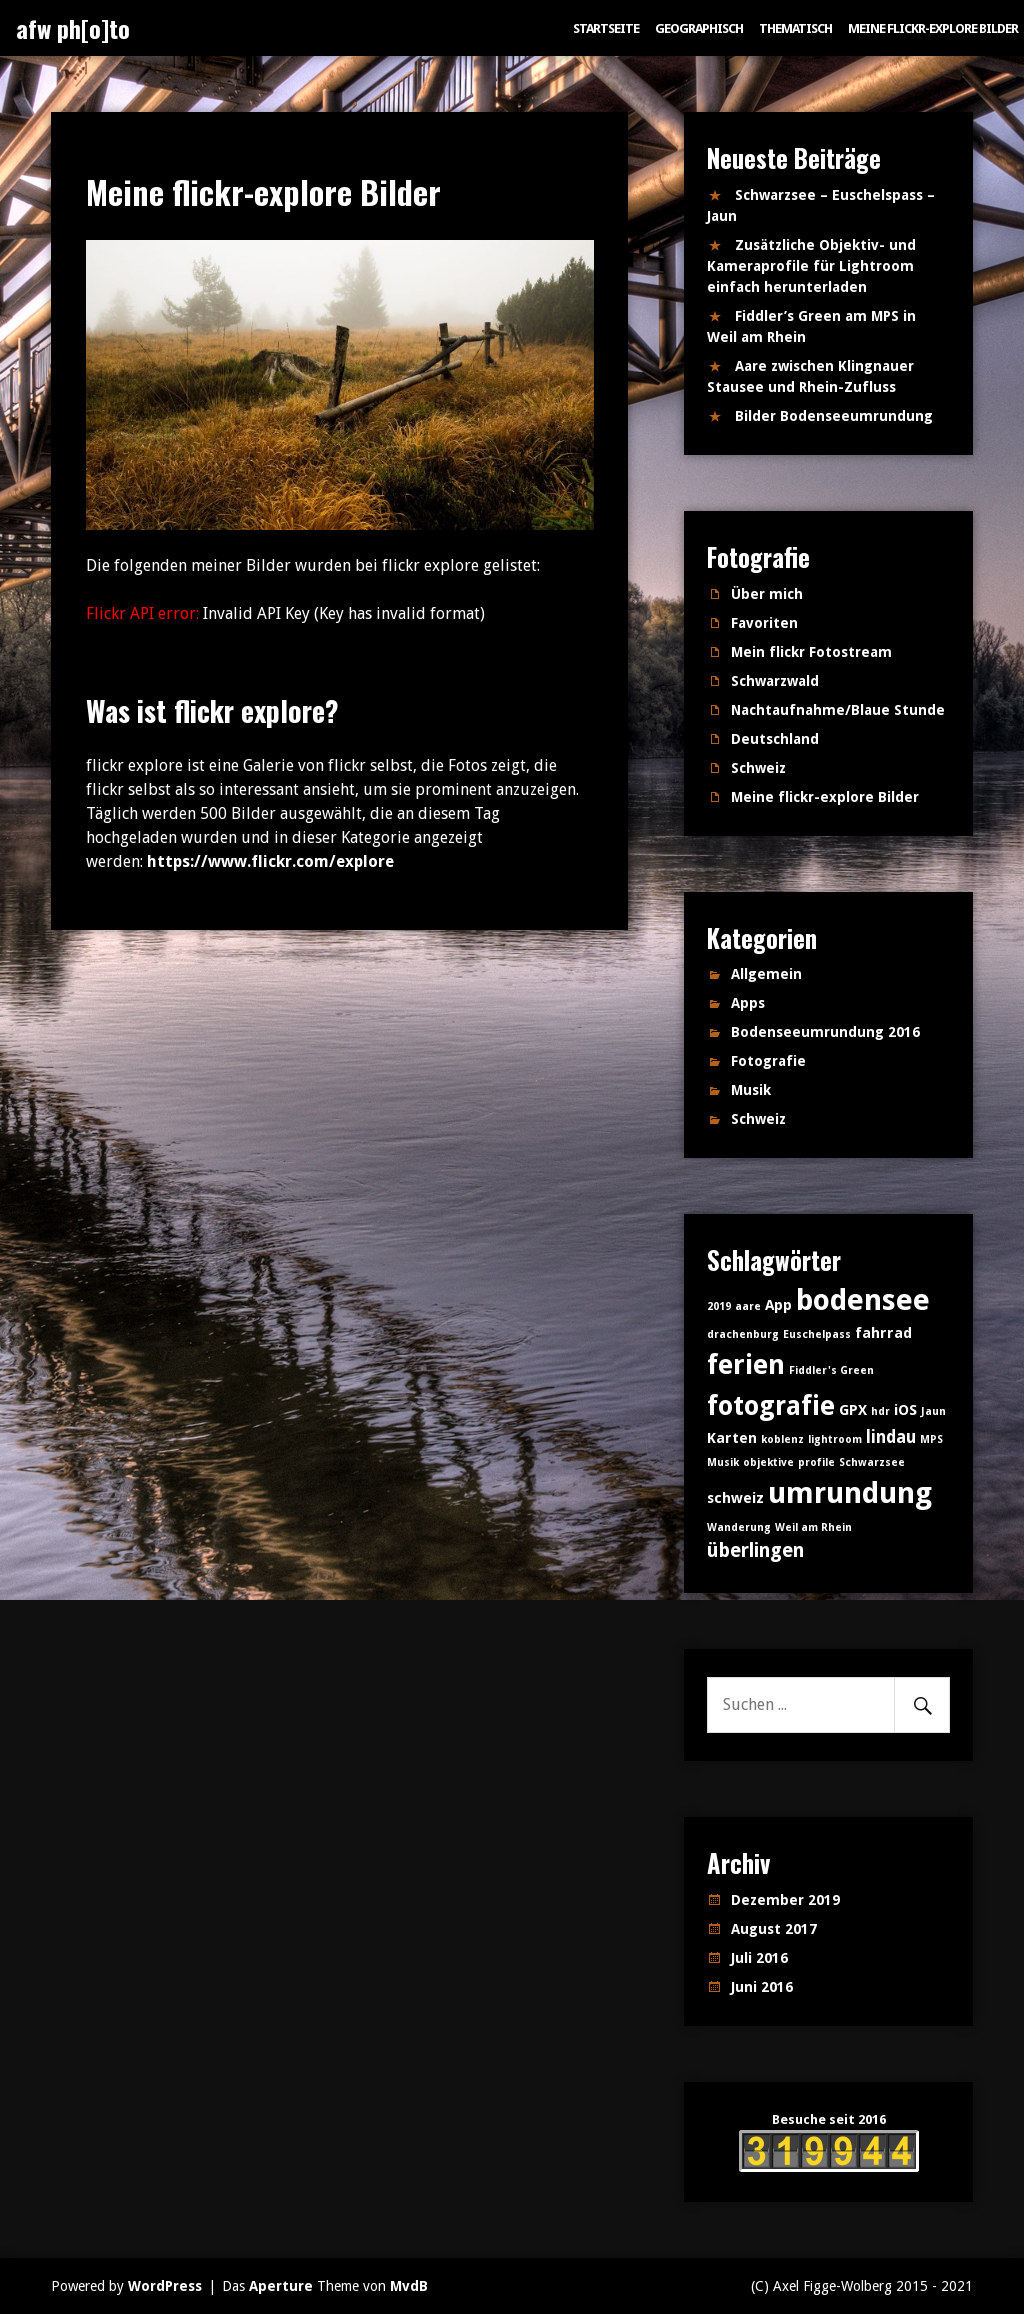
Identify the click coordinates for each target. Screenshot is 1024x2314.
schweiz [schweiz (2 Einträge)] (735, 1498)
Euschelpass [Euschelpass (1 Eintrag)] (817, 1334)
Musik (751, 1090)
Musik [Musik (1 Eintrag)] (723, 1462)
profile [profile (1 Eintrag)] (816, 1462)
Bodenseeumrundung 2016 (825, 1032)
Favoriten (764, 623)
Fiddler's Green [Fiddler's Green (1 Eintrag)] (831, 1370)
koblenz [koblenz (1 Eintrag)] (782, 1439)
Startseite (606, 28)
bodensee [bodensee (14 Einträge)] (863, 1300)
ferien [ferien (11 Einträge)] (746, 1365)
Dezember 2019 (785, 1900)
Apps (748, 1003)
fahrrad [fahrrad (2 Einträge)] (883, 1333)
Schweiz (758, 768)
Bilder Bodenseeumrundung (834, 416)
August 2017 (774, 1929)
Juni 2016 (762, 1987)
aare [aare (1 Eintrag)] (748, 1306)
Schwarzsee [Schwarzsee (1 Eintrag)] (872, 1462)
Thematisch (795, 28)
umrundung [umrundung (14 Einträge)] (850, 1493)
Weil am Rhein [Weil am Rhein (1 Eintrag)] (813, 1527)
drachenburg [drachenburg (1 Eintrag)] (743, 1334)
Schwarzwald (775, 681)
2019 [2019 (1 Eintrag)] (719, 1306)
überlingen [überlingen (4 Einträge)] (755, 1550)
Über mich (767, 594)
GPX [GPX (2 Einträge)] (853, 1410)
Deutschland (775, 739)
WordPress (165, 2286)
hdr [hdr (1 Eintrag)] (880, 1411)
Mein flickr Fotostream (811, 652)
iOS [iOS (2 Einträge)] (905, 1410)
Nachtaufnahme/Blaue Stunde (838, 710)
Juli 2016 (759, 1958)
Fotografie (768, 1061)
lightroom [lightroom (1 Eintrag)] (835, 1439)
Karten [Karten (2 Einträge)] (732, 1438)
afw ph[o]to (73, 28)
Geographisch (699, 28)
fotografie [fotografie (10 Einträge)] (771, 1405)
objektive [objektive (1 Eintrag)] (768, 1462)
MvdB (409, 2286)
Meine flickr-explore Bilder (933, 28)
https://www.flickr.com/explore (270, 861)
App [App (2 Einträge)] (778, 1305)
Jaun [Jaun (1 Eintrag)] (933, 1411)
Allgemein (766, 974)
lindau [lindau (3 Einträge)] (891, 1437)
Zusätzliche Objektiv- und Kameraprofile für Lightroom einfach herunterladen (811, 266)
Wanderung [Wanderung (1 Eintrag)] (739, 1527)
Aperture (281, 2286)
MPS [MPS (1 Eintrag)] (931, 1439)
